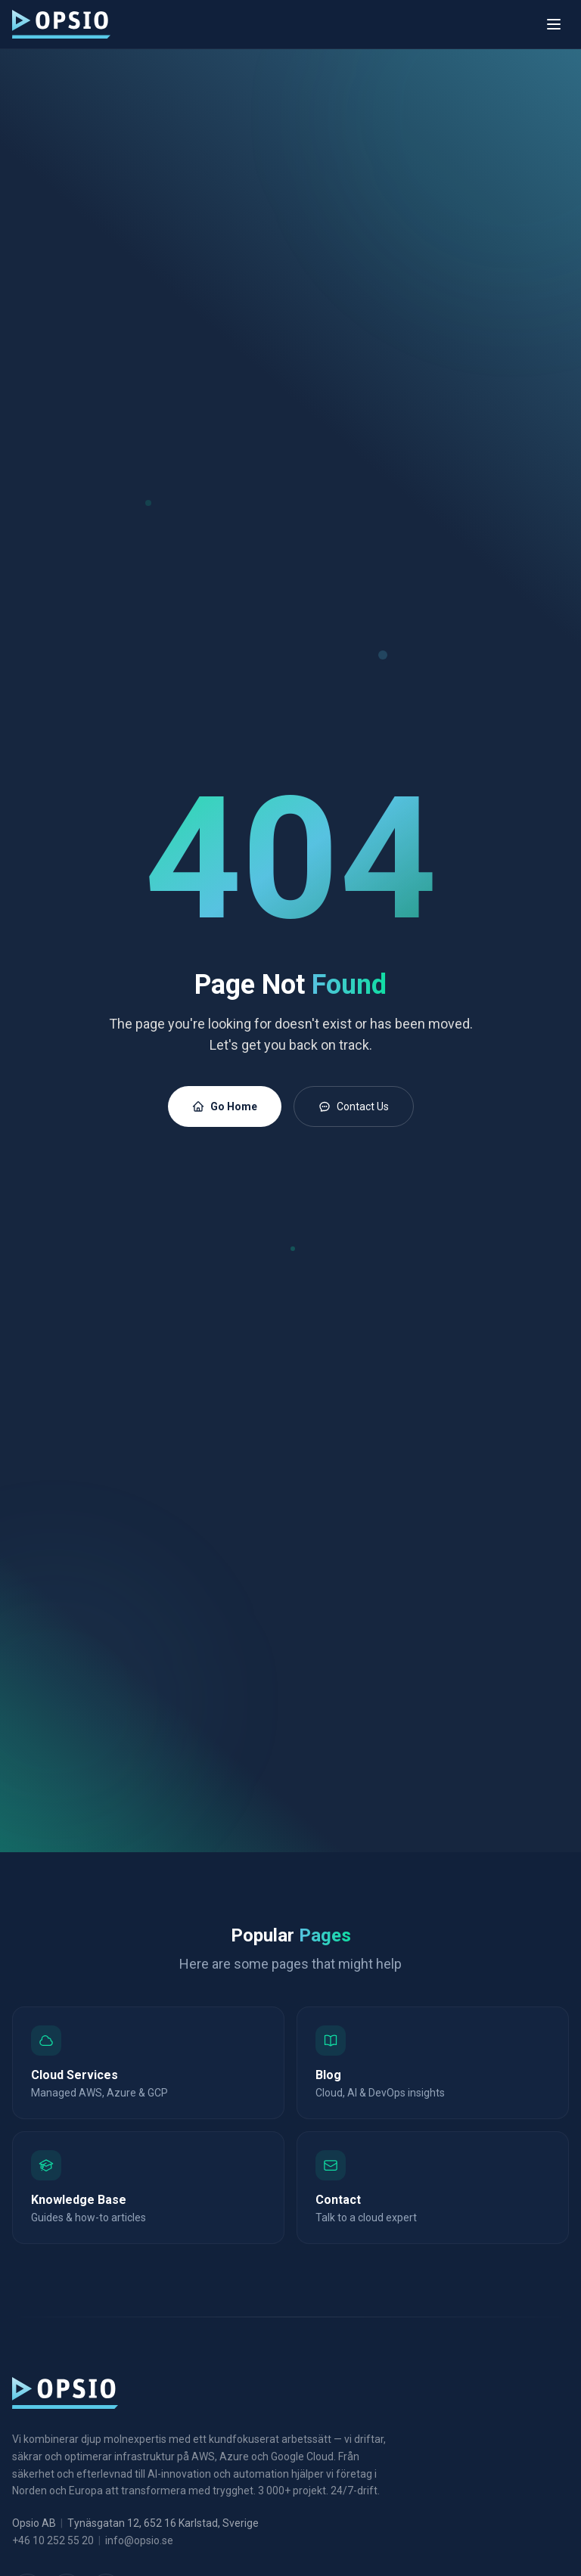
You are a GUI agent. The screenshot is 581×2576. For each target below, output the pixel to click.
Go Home (224, 1106)
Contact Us (353, 1106)
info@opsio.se (139, 2540)
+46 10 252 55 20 (53, 2540)
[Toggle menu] (554, 24)
